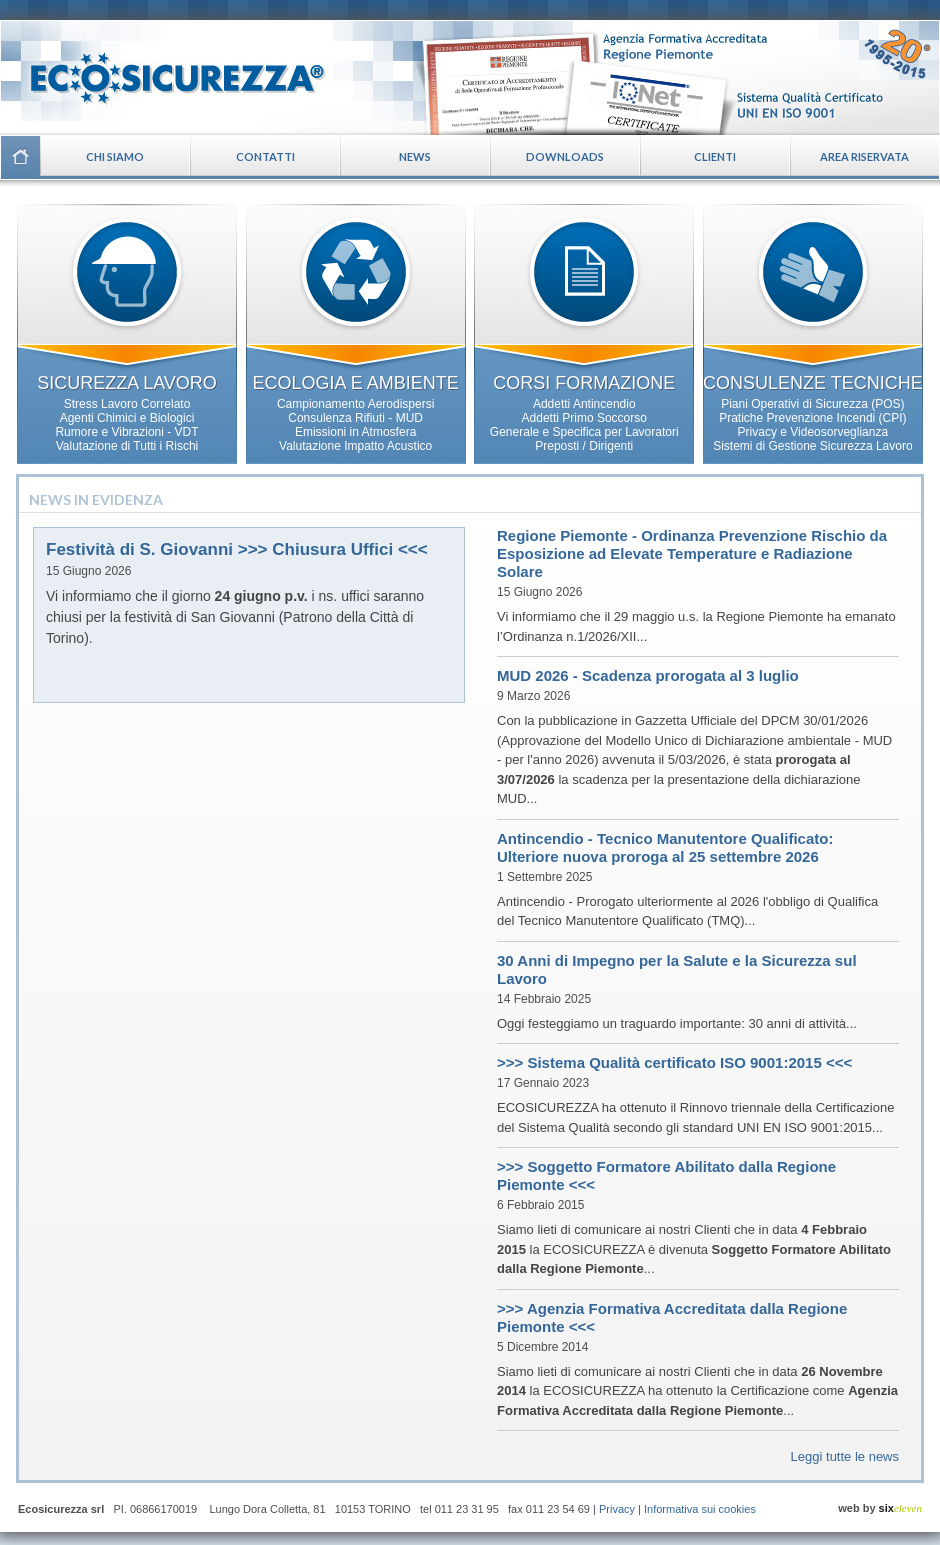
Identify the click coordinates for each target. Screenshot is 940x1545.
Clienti (715, 156)
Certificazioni (676, 77)
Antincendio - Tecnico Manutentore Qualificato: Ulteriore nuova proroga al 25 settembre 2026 (665, 847)
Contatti (265, 156)
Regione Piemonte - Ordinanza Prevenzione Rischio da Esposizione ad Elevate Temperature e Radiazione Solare (692, 553)
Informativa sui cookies (700, 1509)
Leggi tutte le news (845, 1456)
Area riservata (864, 156)
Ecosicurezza (165, 70)
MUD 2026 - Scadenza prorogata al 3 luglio (648, 675)
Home (20, 157)
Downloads (565, 156)
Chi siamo (115, 156)
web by (880, 1508)
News (415, 156)
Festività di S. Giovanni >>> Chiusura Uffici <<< (237, 549)
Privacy (617, 1509)
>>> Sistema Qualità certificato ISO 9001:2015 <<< (674, 1062)
